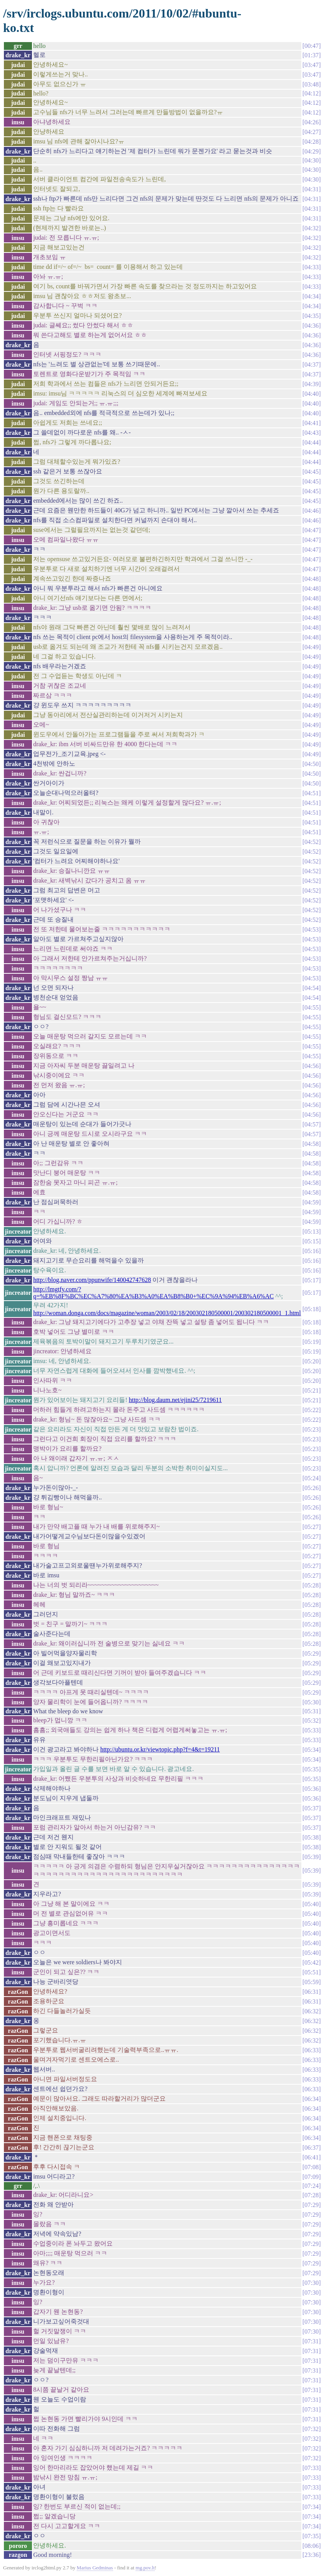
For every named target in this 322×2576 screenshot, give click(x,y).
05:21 (311, 1390)
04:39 (311, 384)
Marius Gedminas (95, 2568)
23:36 (311, 2554)
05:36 (311, 1788)
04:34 (311, 296)
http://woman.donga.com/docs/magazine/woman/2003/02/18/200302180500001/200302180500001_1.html (167, 1313)
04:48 (311, 579)
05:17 (311, 1280)
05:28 (311, 1585)
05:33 (311, 1730)
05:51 (311, 1972)
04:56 (311, 1066)
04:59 (311, 1202)
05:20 (311, 1361)
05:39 (311, 1857)
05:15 (311, 1241)
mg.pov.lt (145, 2568)
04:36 (311, 325)
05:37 (311, 1808)
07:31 (311, 2341)
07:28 (311, 2195)
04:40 (311, 393)
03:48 (311, 84)
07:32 (311, 2429)
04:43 (311, 432)
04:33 (311, 267)
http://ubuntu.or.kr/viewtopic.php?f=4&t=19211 (160, 1749)
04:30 (311, 160)
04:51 (311, 793)
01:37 (311, 55)
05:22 (311, 1410)
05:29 (311, 1653)
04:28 (311, 141)
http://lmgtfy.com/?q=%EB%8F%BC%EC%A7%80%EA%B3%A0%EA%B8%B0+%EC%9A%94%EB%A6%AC (153, 1292)
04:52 (311, 842)
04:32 (311, 228)
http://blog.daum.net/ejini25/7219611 (175, 1400)
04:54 (311, 988)
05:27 (311, 1527)
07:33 (311, 2468)
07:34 (311, 2507)
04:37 (311, 364)
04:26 (311, 122)
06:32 (311, 2011)
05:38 (311, 1837)
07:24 (311, 2185)
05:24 (311, 1478)
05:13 (311, 1231)
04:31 (311, 189)
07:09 (311, 2176)
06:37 (311, 2147)
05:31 (311, 1711)
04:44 (311, 442)
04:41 (311, 423)
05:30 (311, 1702)
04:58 (311, 1144)
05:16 (311, 1251)
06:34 (311, 2099)
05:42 (311, 1962)
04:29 (311, 151)
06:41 (311, 2157)
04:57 (311, 1124)
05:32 (311, 1720)
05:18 (311, 1309)
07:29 (311, 2205)
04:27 (311, 132)
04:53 (311, 929)
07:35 (311, 2536)
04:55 (311, 1007)
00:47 (311, 45)
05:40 (311, 1904)
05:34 (311, 1749)
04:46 (311, 510)
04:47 (311, 530)
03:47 (311, 65)
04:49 (311, 647)
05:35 (311, 1769)
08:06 (311, 2545)
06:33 (311, 2050)
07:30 (311, 2282)
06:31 (311, 1991)
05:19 (311, 1341)
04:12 (311, 93)
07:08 (311, 2167)
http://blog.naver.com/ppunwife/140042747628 (92, 1280)
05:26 (311, 1488)
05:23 (311, 1429)
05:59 (311, 1982)
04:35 (311, 316)
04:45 (311, 471)
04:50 (311, 764)
